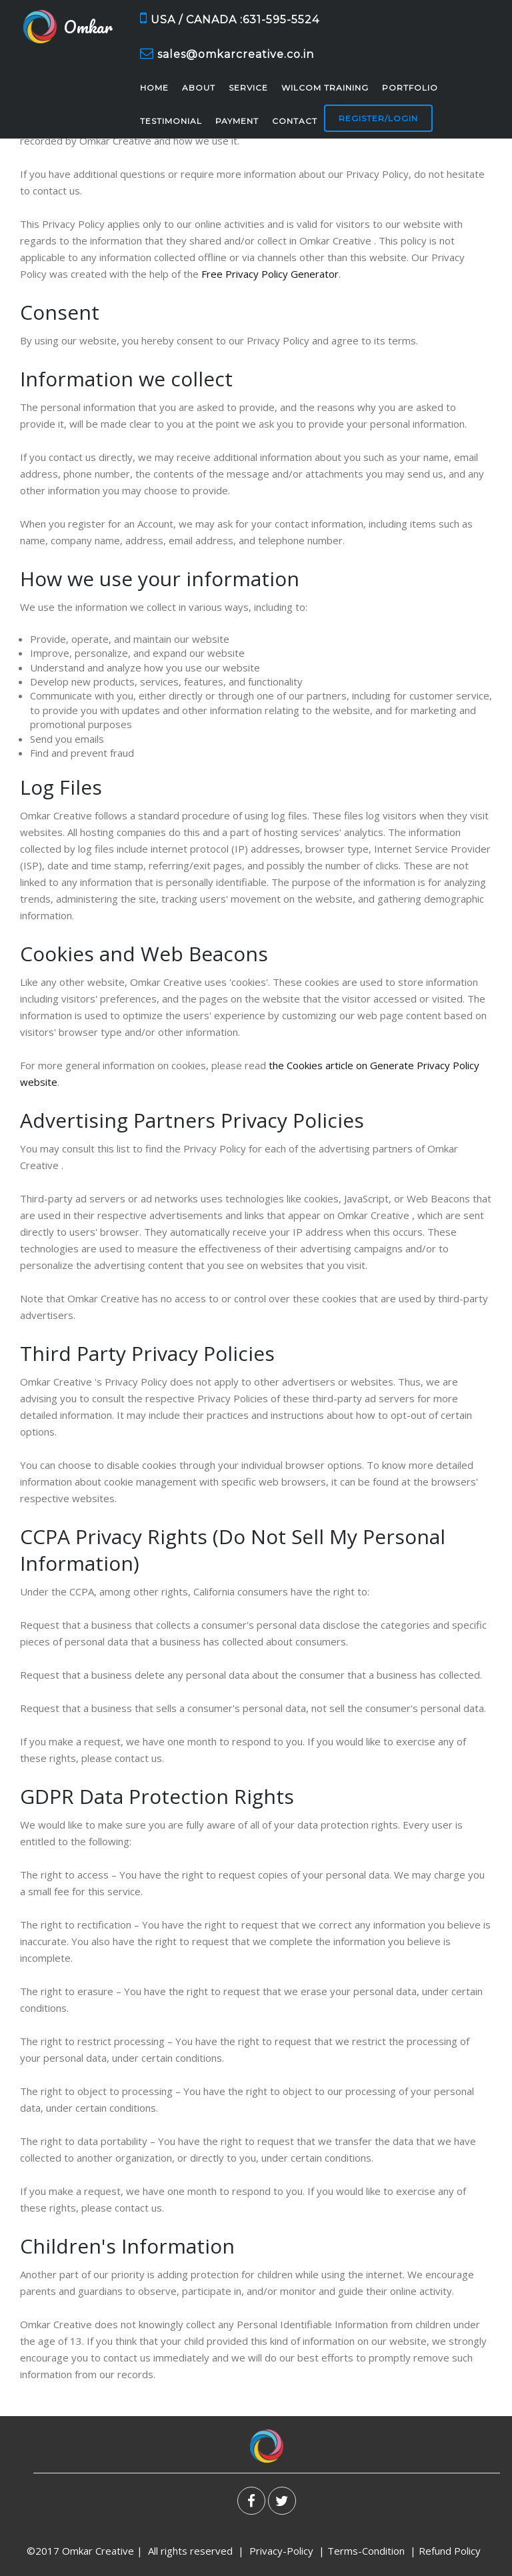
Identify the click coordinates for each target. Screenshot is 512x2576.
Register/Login (378, 118)
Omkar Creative (98, 2550)
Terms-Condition (366, 2550)
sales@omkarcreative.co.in (227, 54)
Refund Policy (451, 2550)
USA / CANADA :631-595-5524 (229, 18)
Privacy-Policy (281, 2550)
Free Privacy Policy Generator (270, 273)
